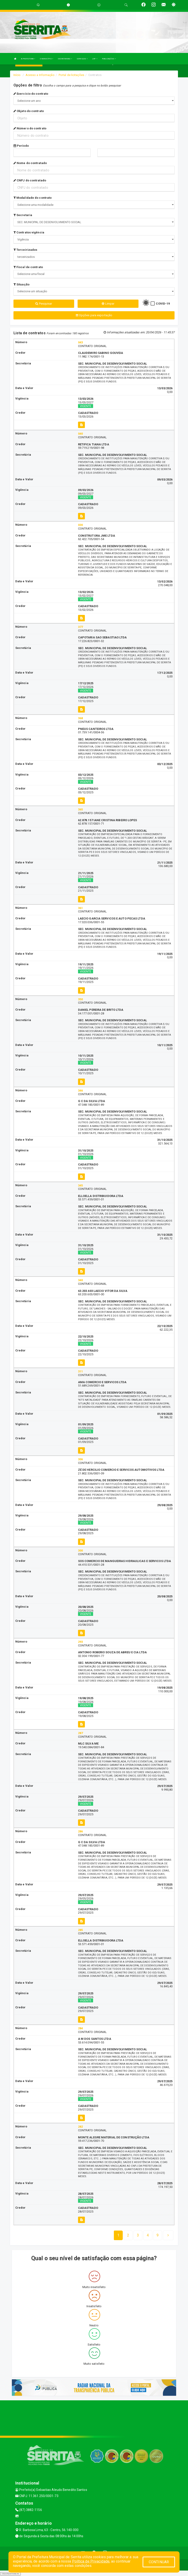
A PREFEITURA (28, 59)
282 (80, 2126)
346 (80, 1090)
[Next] (157, 2235)
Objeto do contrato (28, 111)
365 (80, 809)
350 (80, 999)
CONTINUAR (159, 2562)
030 (80, 525)
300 (80, 1550)
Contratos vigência (28, 232)
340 (80, 1280)
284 (80, 2028)
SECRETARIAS (65, 59)
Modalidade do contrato (32, 197)
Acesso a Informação (40, 75)
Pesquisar (43, 303)
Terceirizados (25, 249)
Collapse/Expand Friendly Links (10, 2573)
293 (80, 1641)
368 (80, 718)
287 (80, 1733)
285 (80, 1930)
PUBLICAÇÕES (109, 59)
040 (80, 433)
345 (80, 1185)
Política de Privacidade (91, 2561)
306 (80, 1459)
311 (80, 1371)
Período (21, 145)
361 (80, 908)
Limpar (108, 303)
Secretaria (22, 215)
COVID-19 (163, 303)
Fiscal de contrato (28, 267)
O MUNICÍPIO (46, 59)
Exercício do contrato (30, 93)
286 (80, 1831)
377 (80, 627)
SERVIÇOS (82, 59)
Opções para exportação (94, 315)
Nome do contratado (30, 163)
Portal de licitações (71, 75)
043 (80, 342)
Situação (21, 284)
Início (17, 75)
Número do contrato (29, 128)
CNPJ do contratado (29, 180)
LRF (94, 59)
